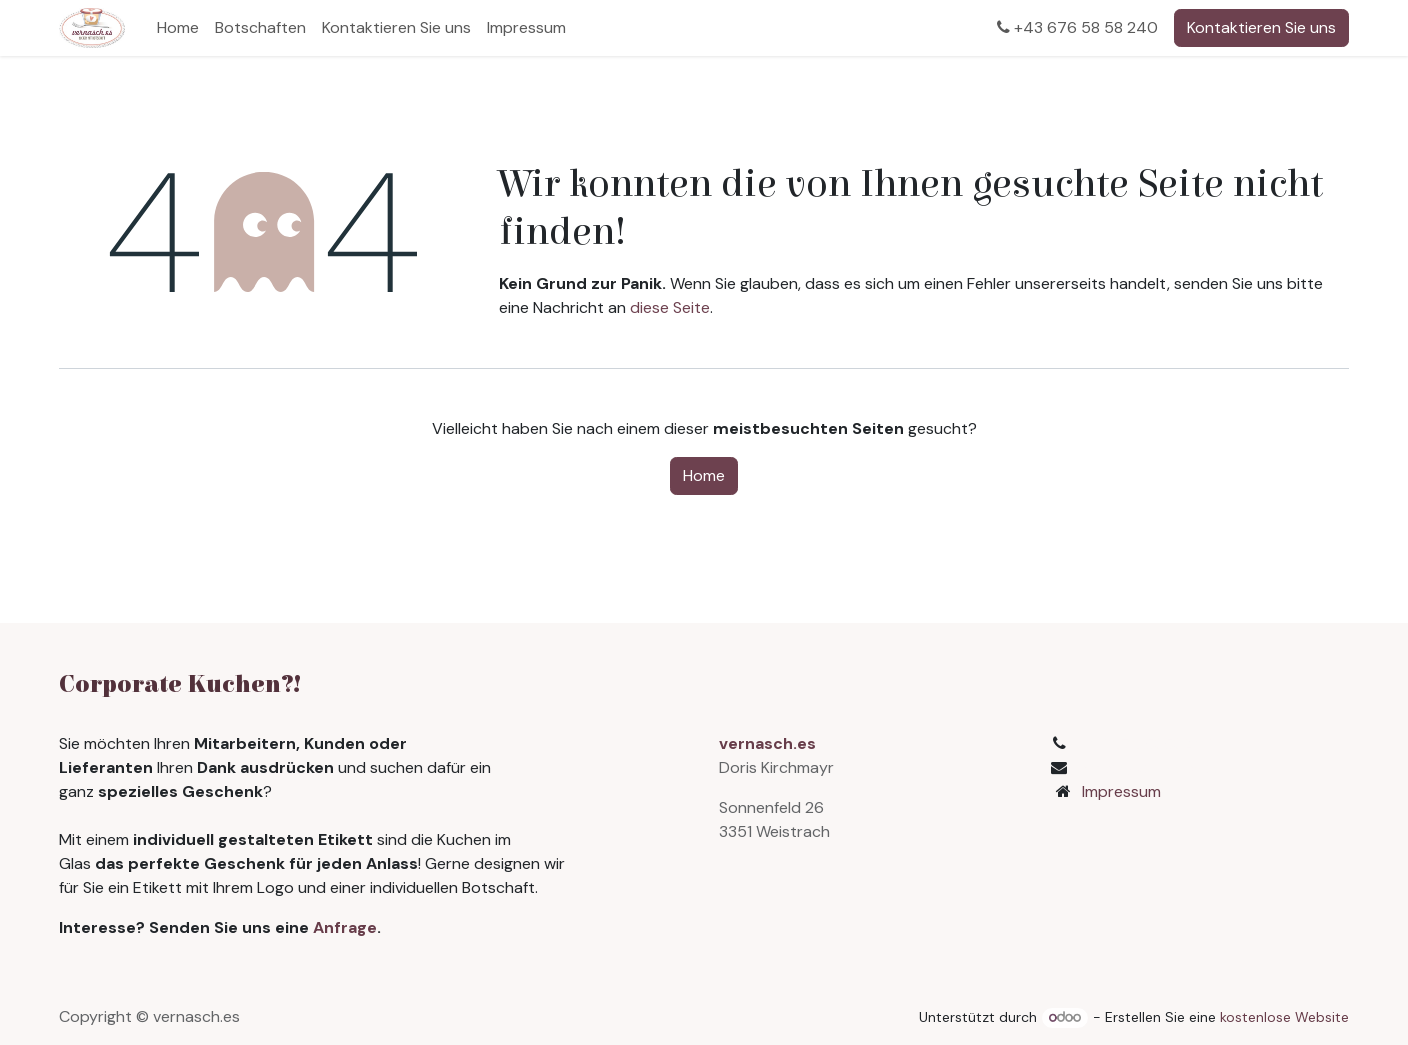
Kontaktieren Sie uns (1261, 27)
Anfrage (345, 927)
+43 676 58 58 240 (1077, 27)
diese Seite (670, 307)
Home (704, 475)
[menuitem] (178, 28)
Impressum (1121, 791)
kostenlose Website (1284, 1017)
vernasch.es (767, 743)
